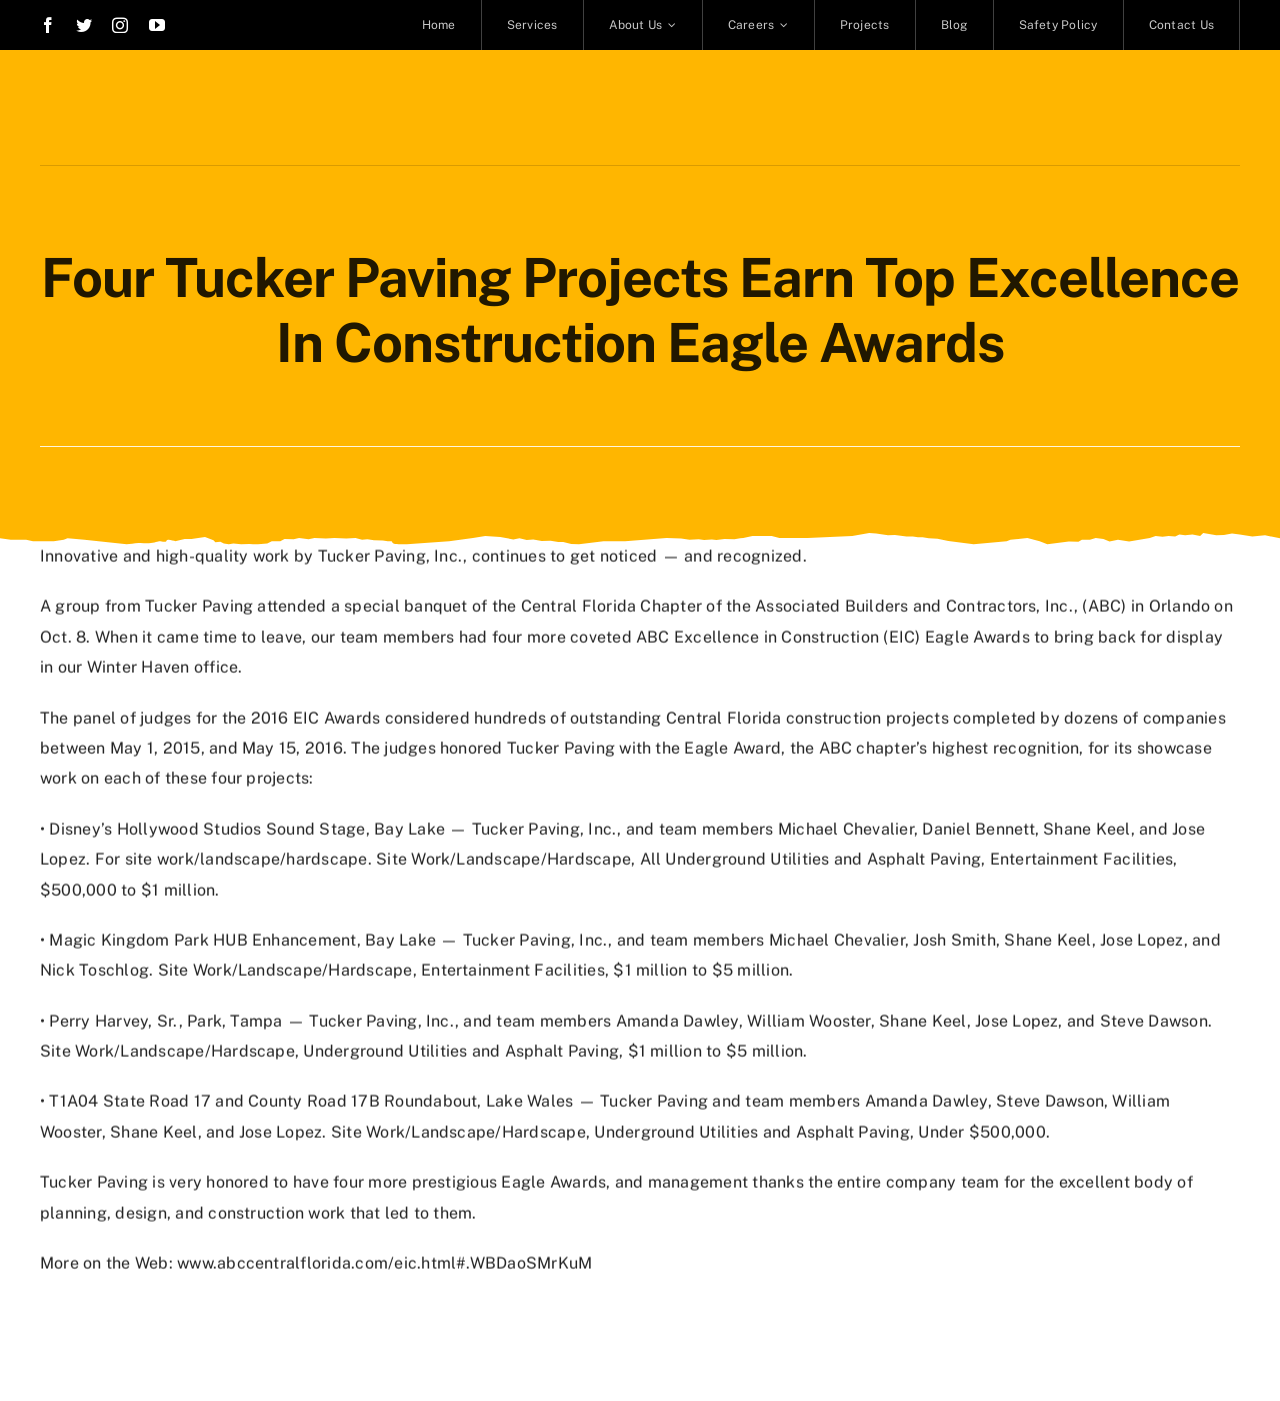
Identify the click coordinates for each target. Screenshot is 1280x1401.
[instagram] (120, 25)
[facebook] (48, 25)
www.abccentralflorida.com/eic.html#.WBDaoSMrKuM (384, 1261)
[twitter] (84, 25)
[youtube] (157, 25)
